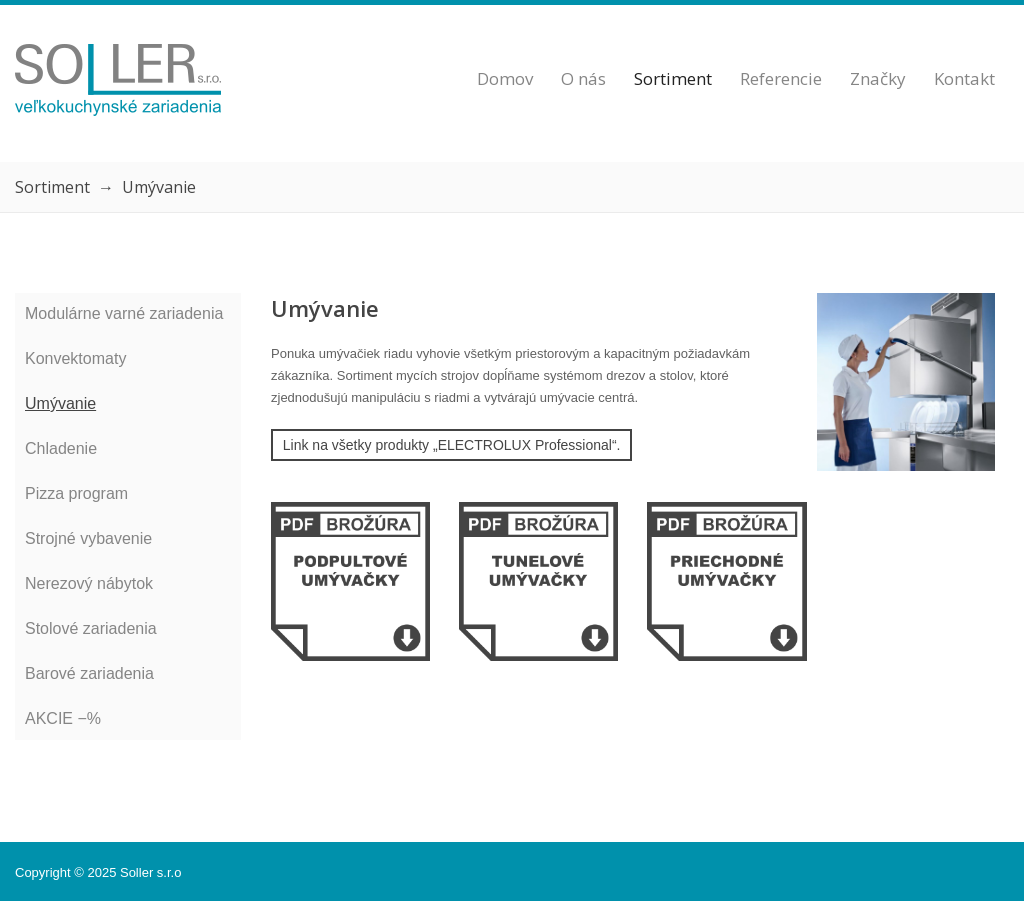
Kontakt (964, 78)
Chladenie (61, 448)
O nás (583, 78)
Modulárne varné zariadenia (124, 313)
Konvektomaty (75, 358)
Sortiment (673, 78)
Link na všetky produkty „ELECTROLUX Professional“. (452, 445)
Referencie (781, 78)
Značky (878, 78)
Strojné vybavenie (88, 538)
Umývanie (60, 403)
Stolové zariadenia (91, 628)
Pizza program (76, 493)
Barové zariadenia (89, 673)
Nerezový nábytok (89, 583)
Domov (505, 78)
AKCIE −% (63, 718)
